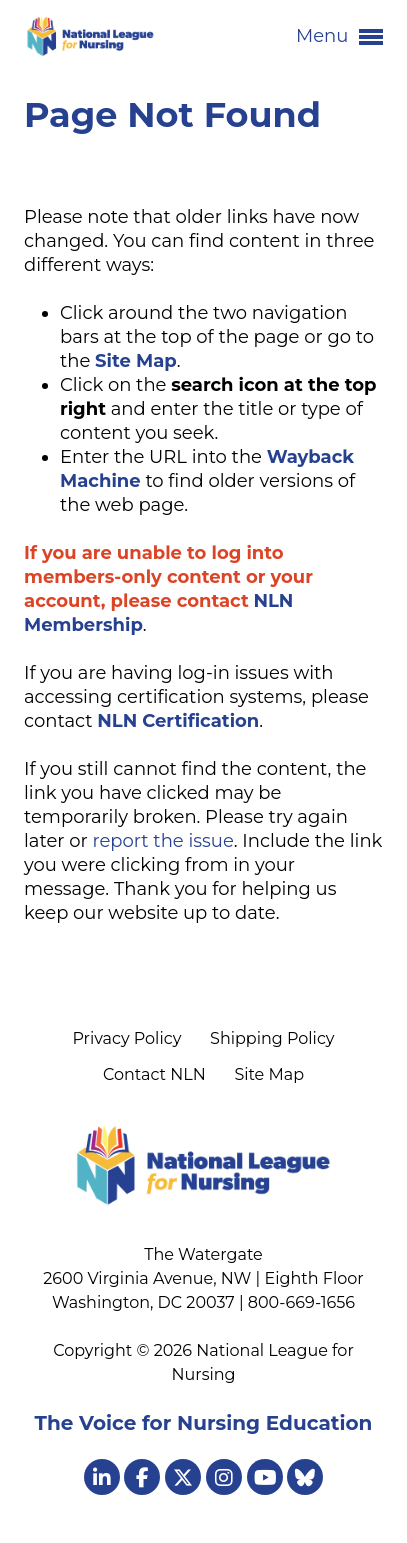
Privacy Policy (126, 1038)
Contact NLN (154, 1074)
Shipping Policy (272, 1038)
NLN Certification (178, 721)
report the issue (162, 841)
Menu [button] (339, 37)
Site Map (269, 1074)
